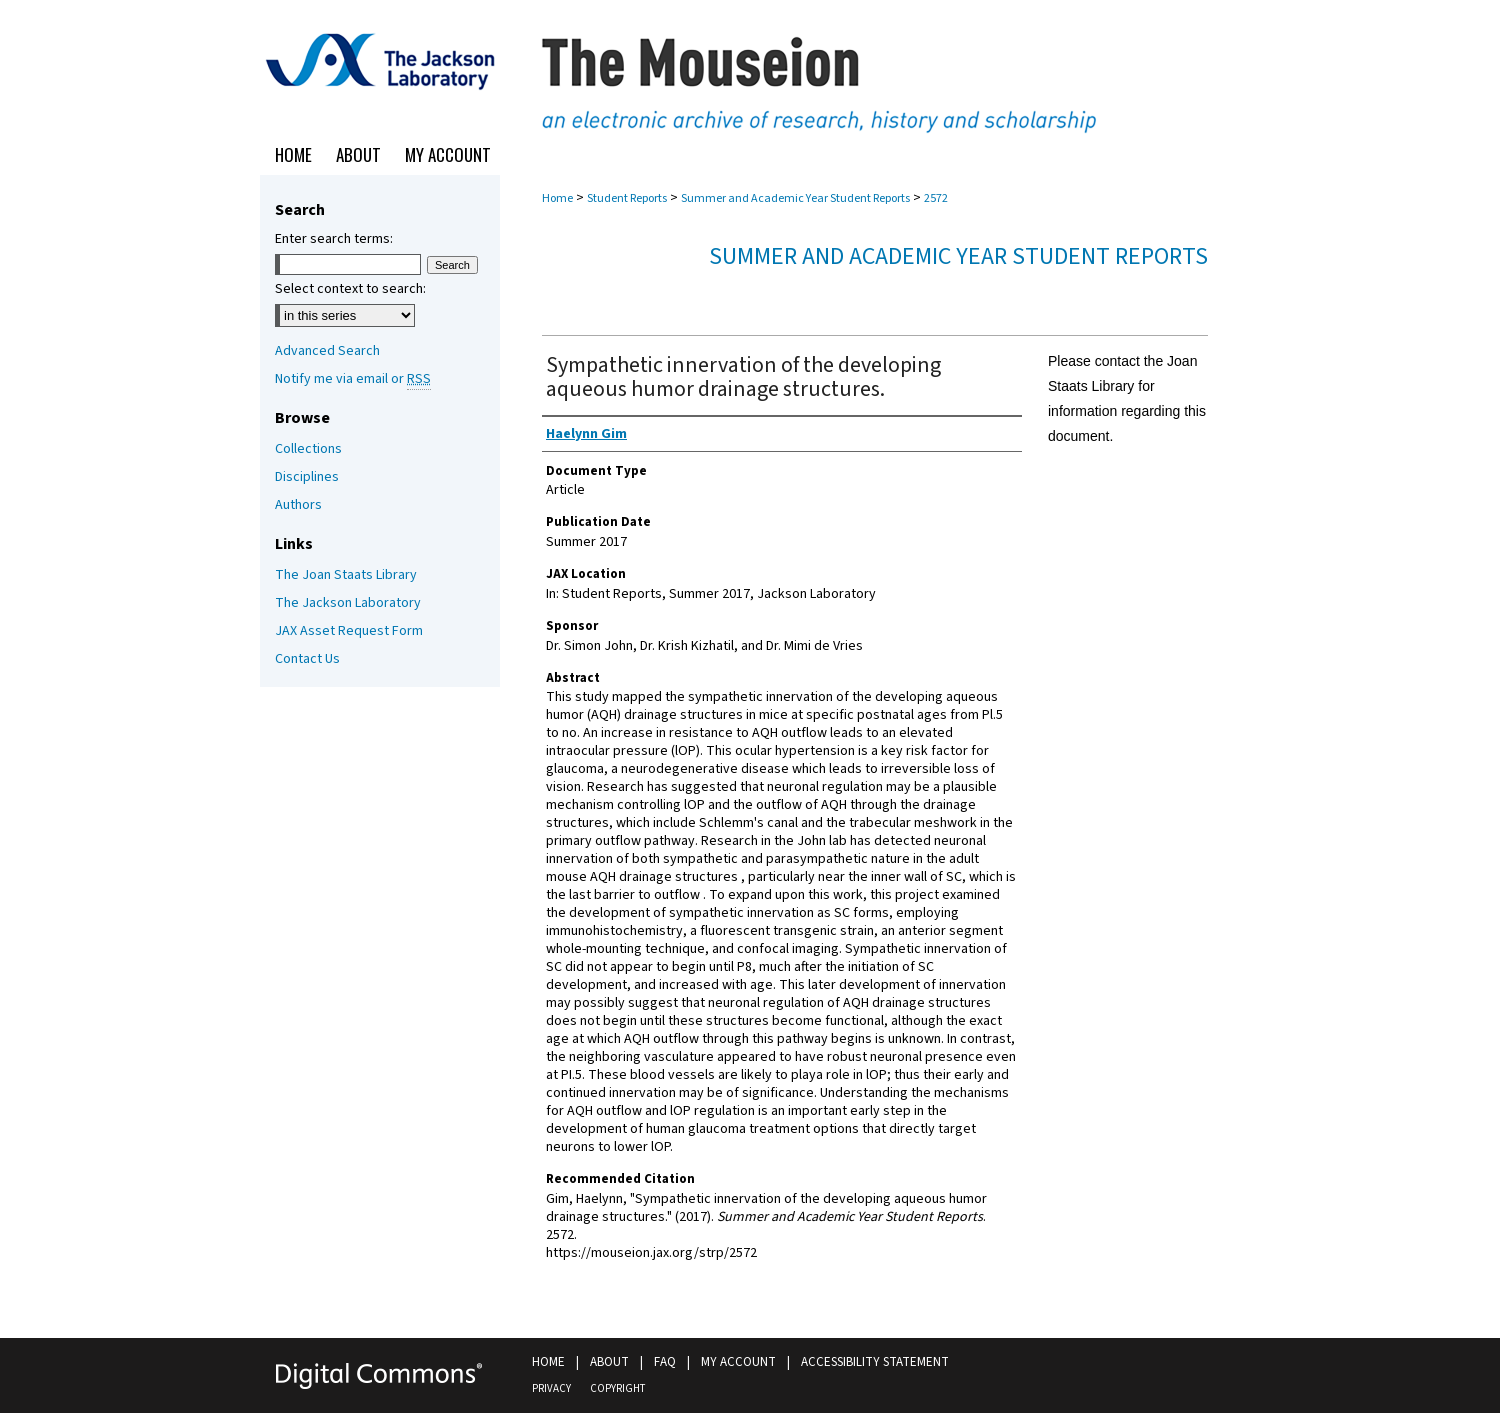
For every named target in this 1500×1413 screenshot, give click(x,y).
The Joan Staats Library (346, 575)
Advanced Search (327, 351)
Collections (308, 449)
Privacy (551, 1388)
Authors (298, 505)
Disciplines (307, 477)
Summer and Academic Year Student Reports (795, 198)
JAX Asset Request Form (349, 631)
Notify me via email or (353, 379)
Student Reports (627, 198)
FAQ (665, 1362)
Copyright (617, 1388)
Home (557, 198)
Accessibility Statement (875, 1362)
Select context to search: (350, 289)
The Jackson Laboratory (348, 603)
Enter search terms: (334, 239)
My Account (738, 1362)
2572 (936, 198)
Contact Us (307, 659)
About (609, 1362)
